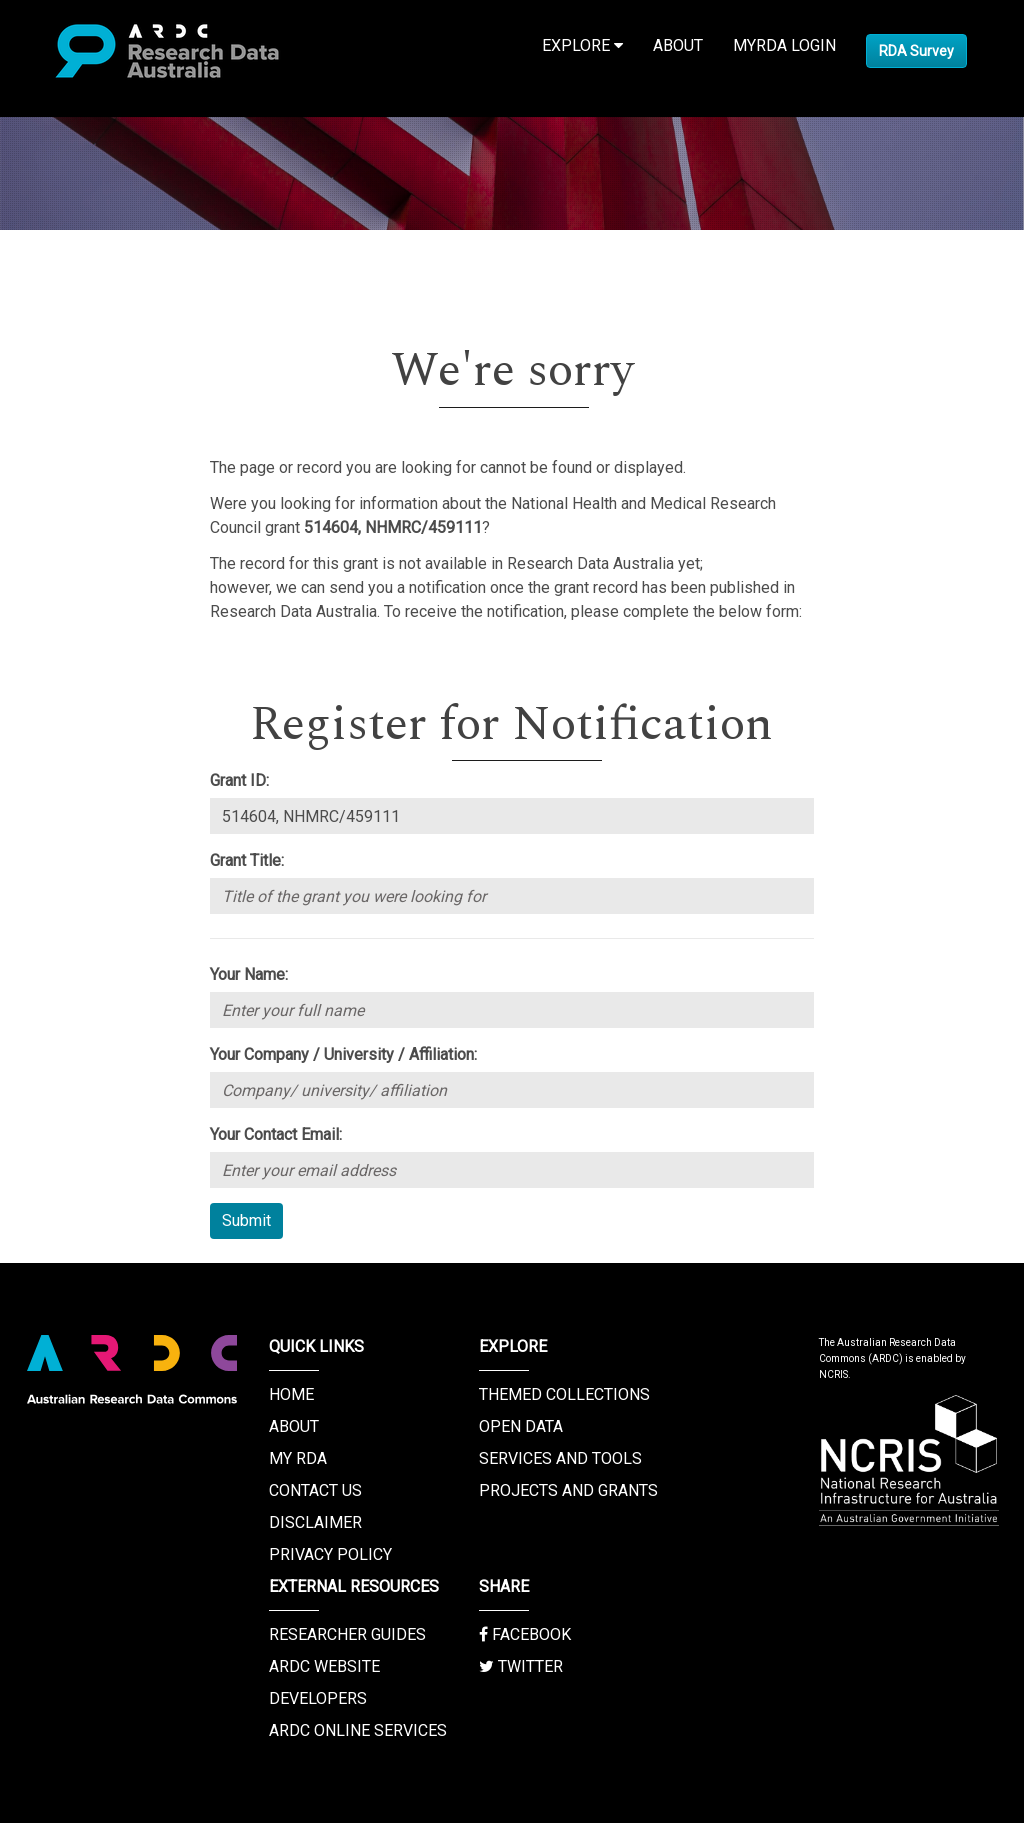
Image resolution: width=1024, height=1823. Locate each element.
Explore (582, 45)
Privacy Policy (330, 1554)
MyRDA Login (784, 45)
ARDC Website (324, 1666)
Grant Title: (247, 860)
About (678, 45)
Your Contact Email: (276, 1134)
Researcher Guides (347, 1634)
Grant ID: (239, 780)
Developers (318, 1698)
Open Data (521, 1426)
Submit (246, 1220)
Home (291, 1394)
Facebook (525, 1634)
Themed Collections (564, 1394)
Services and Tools (560, 1458)
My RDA (298, 1458)
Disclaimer (315, 1522)
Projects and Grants (568, 1490)
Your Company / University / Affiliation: (343, 1054)
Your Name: (249, 974)
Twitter (521, 1666)
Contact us (315, 1490)
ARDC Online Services (358, 1730)
